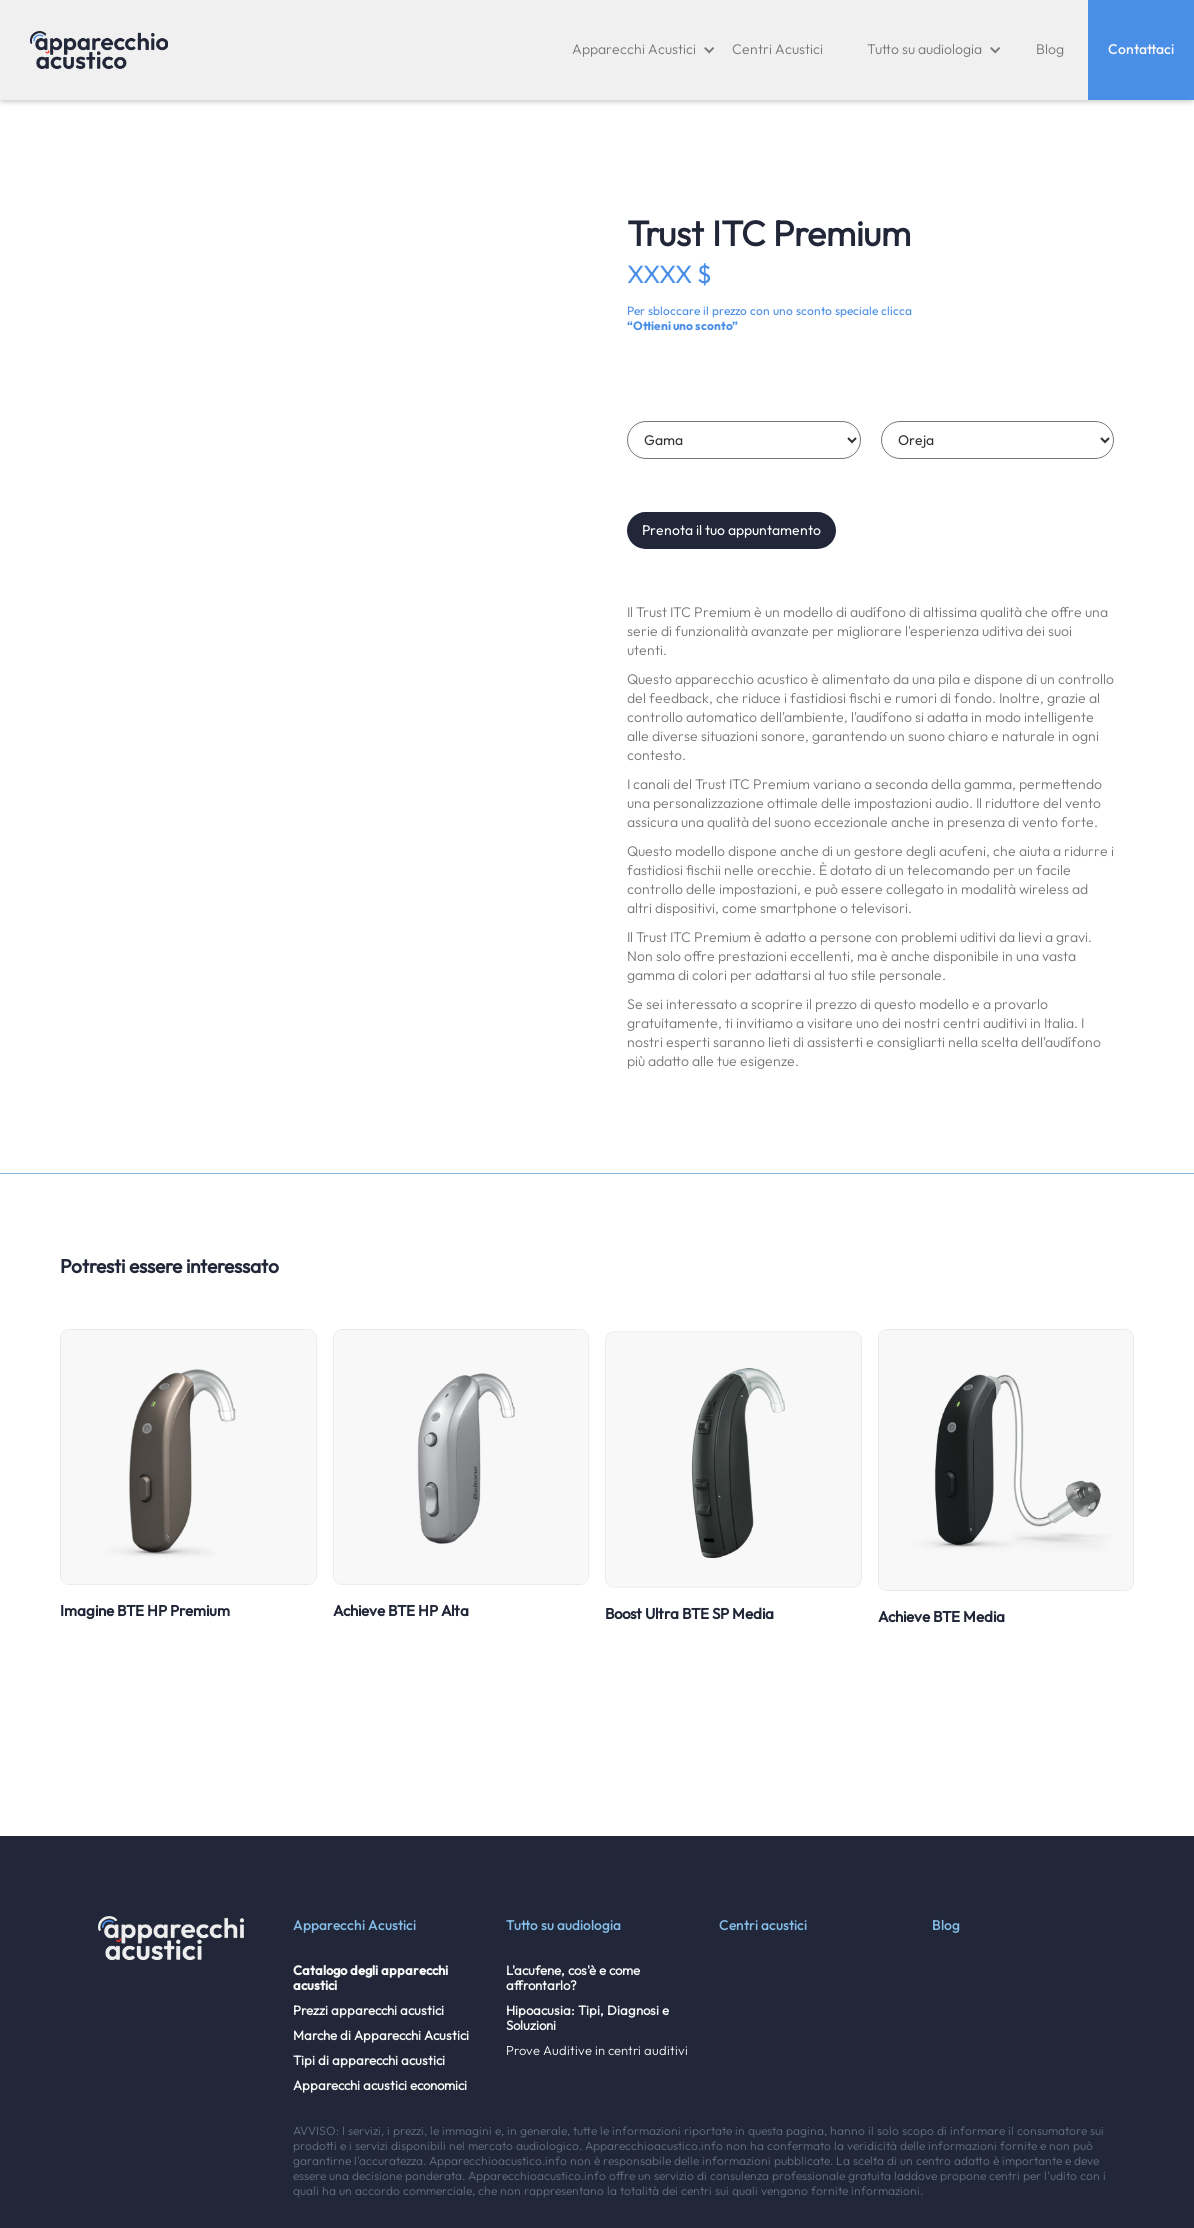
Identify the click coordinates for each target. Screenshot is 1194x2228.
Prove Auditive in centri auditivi (597, 2050)
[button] (644, 50)
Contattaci (1141, 49)
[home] (99, 50)
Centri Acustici (777, 49)
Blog (1050, 49)
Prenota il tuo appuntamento (731, 530)
